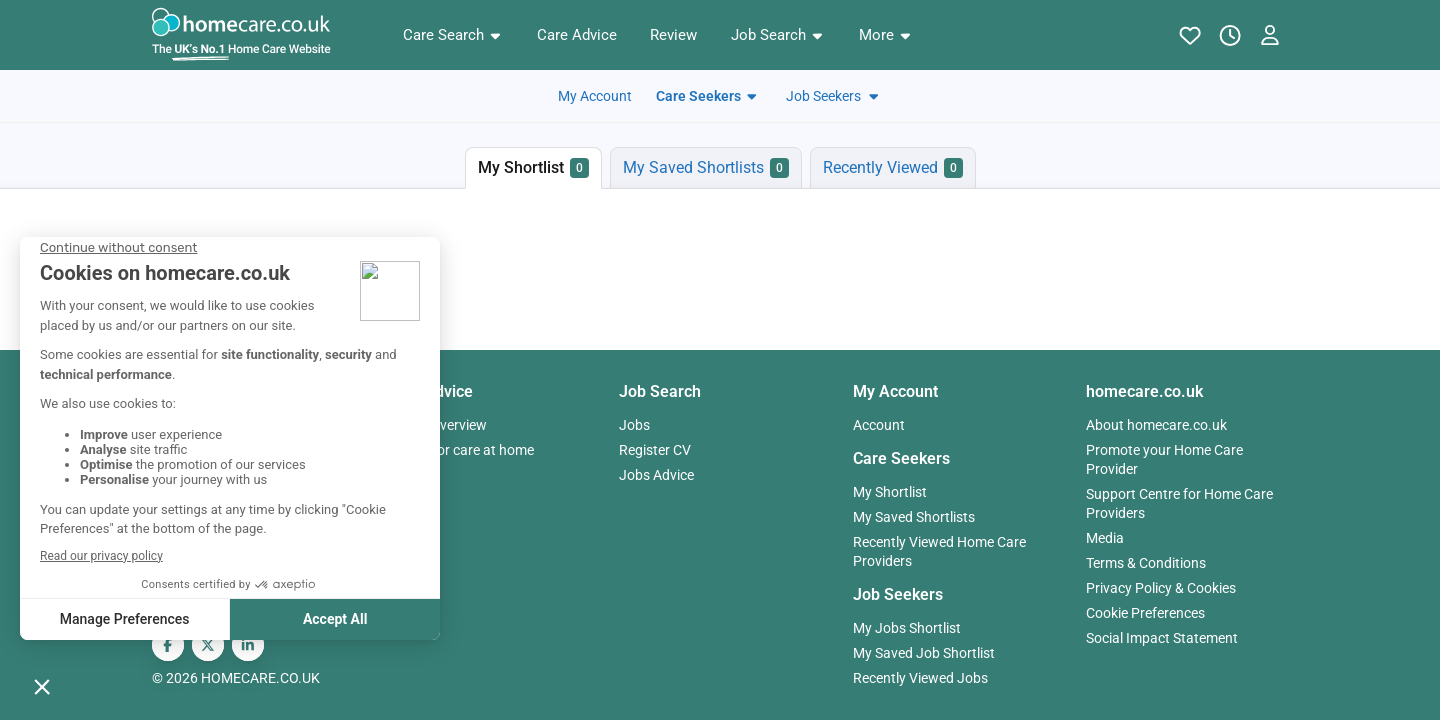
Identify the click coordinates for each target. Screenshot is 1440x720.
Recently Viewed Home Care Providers (939, 551)
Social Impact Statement (1162, 638)
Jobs (634, 425)
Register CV (655, 450)
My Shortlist (890, 492)
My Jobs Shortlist (907, 628)
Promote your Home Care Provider (1164, 459)
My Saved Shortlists (914, 517)
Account (879, 425)
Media (1105, 538)
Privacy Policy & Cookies (1161, 588)
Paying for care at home (460, 450)
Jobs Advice (656, 475)
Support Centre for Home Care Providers (1179, 503)
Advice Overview (436, 425)
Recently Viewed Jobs (920, 678)
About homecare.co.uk (1156, 425)
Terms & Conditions (1146, 563)
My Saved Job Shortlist (924, 653)
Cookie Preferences (1145, 613)
